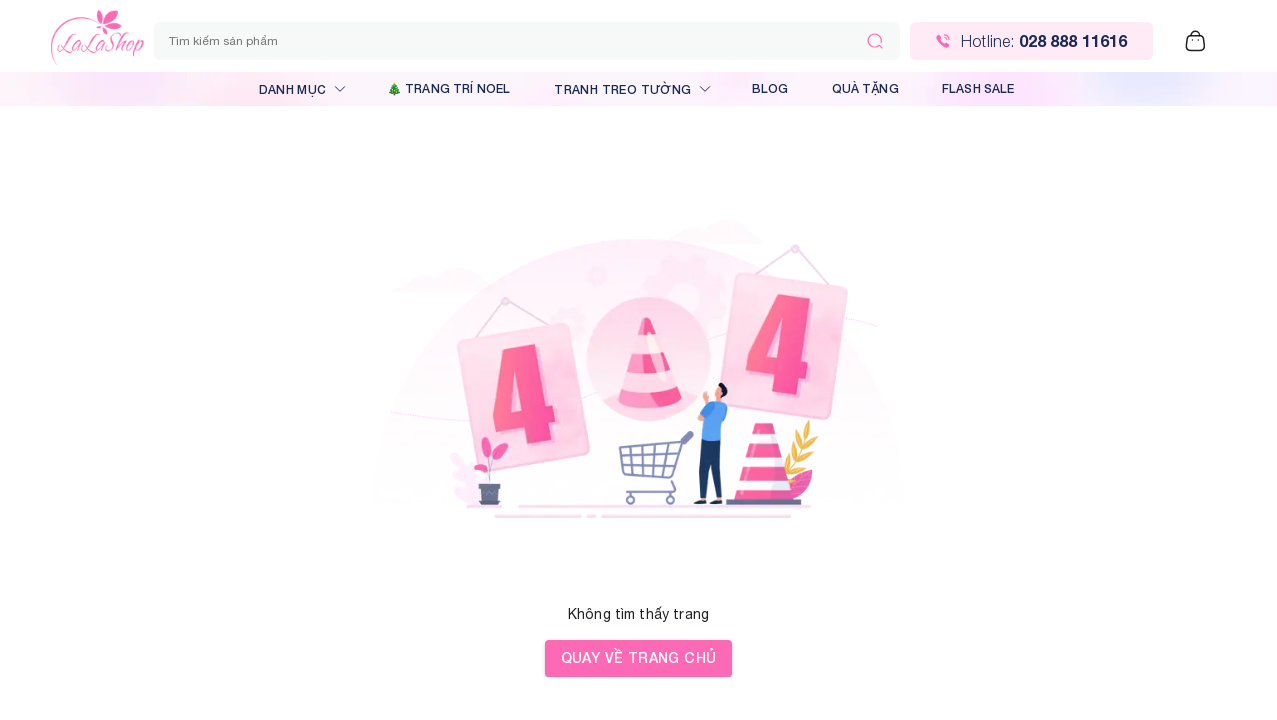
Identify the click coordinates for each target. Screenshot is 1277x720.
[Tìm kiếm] (875, 41)
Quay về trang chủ (639, 658)
